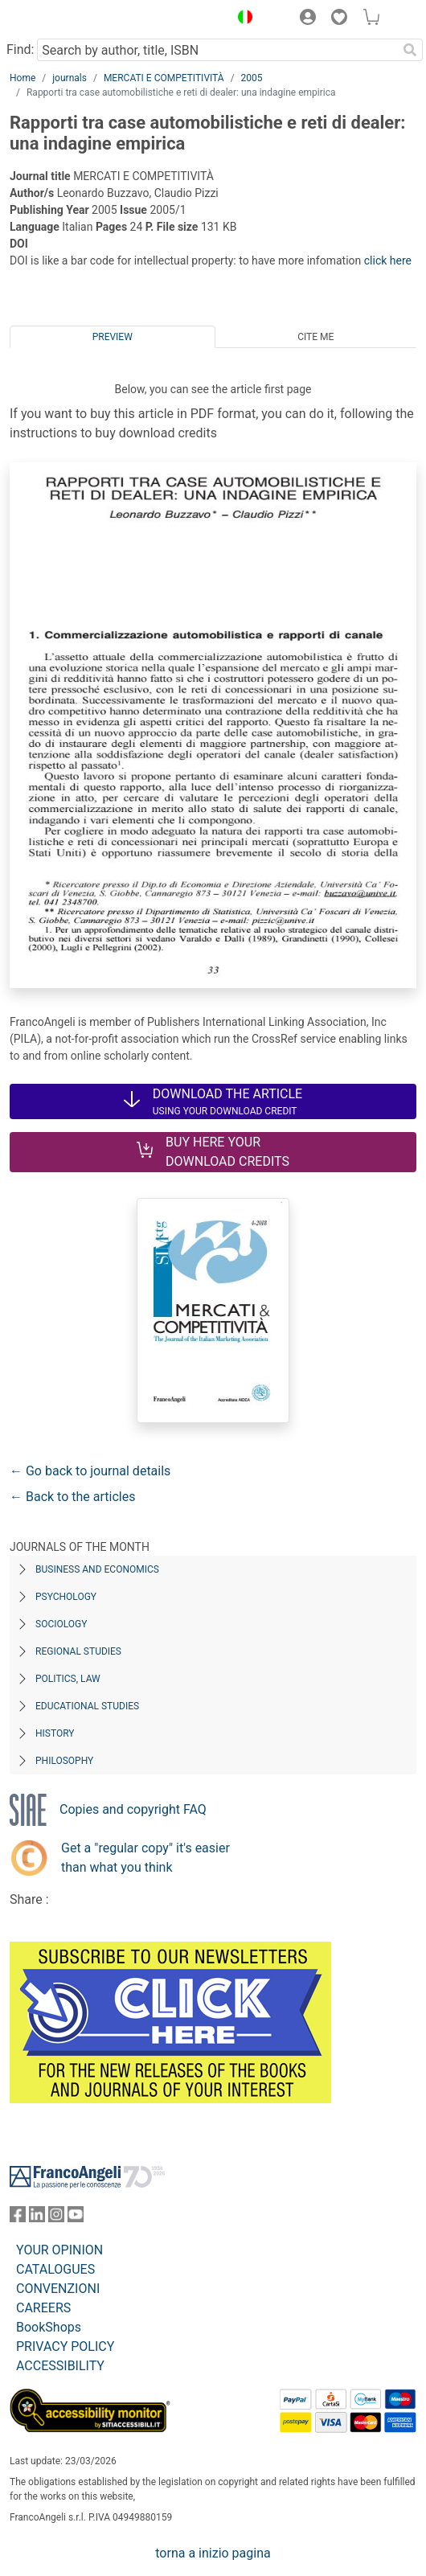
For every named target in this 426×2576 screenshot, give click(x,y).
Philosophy (64, 1760)
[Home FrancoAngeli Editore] (64, 19)
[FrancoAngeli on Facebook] (18, 2217)
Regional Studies (78, 1651)
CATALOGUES (55, 2269)
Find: (20, 49)
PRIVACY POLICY (65, 2346)
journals (69, 78)
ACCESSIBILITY (60, 2365)
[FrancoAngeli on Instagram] (56, 2217)
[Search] (410, 50)
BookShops (48, 2327)
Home (22, 78)
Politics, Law (67, 1678)
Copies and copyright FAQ (133, 1809)
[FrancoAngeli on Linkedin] (37, 2217)
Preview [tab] (112, 337)
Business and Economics (97, 1569)
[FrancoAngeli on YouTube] (76, 2217)
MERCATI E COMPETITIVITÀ (164, 78)
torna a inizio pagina (212, 2553)
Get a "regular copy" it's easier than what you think (145, 1857)
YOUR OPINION (59, 2250)
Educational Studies (87, 1706)
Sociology (61, 1624)
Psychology (65, 1596)
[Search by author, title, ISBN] (217, 50)
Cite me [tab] (315, 337)
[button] (241, 19)
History (55, 1733)
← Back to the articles (72, 1496)
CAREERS (43, 2308)
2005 (252, 78)
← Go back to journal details (90, 1471)
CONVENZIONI (58, 2288)
